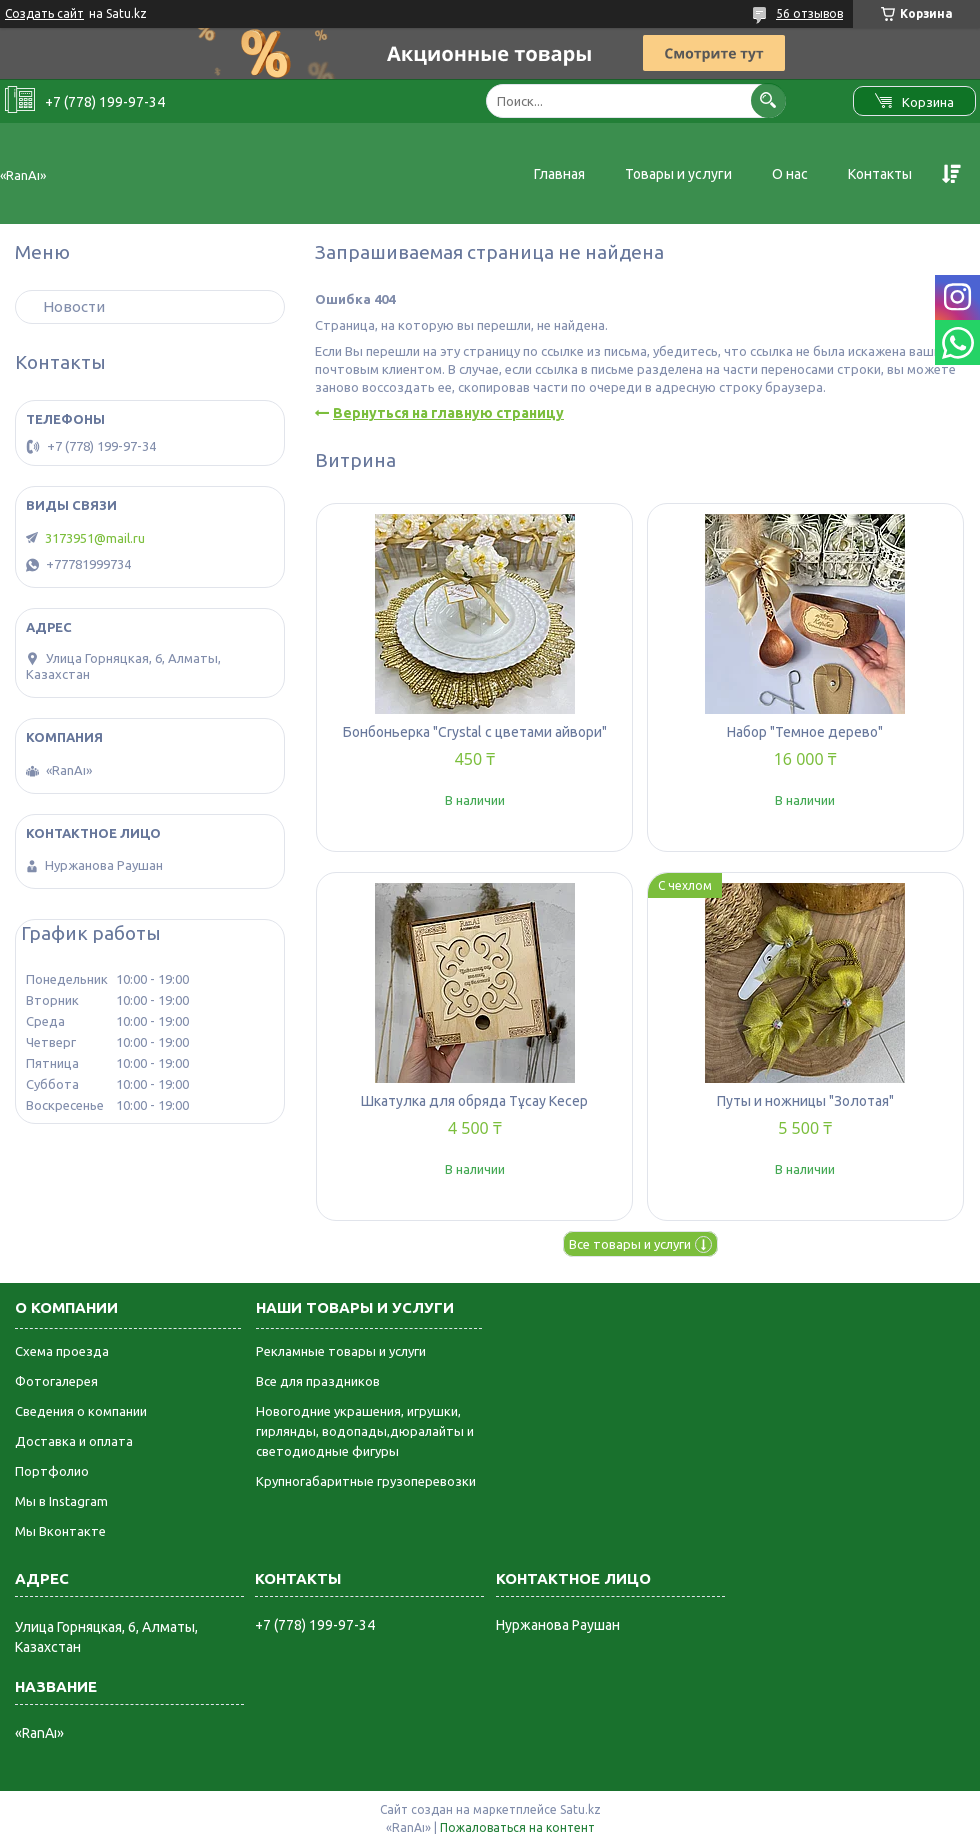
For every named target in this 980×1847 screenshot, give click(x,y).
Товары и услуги (678, 174)
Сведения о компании (81, 1411)
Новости (74, 306)
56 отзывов (809, 13)
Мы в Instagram (61, 1501)
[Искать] (768, 100)
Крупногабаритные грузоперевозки (366, 1481)
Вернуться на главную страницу (448, 413)
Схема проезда (62, 1351)
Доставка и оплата (74, 1441)
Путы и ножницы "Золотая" (805, 1101)
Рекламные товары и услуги (341, 1351)
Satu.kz (580, 1809)
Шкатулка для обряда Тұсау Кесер (474, 1101)
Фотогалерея (56, 1381)
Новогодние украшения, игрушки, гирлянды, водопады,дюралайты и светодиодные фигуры (365, 1431)
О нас (790, 174)
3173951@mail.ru (95, 538)
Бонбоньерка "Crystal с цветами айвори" (475, 732)
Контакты (880, 174)
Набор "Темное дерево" (805, 732)
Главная (559, 174)
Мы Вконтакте (60, 1531)
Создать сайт (44, 13)
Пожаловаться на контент (517, 1827)
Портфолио (52, 1471)
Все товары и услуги (630, 1244)
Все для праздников (318, 1381)
